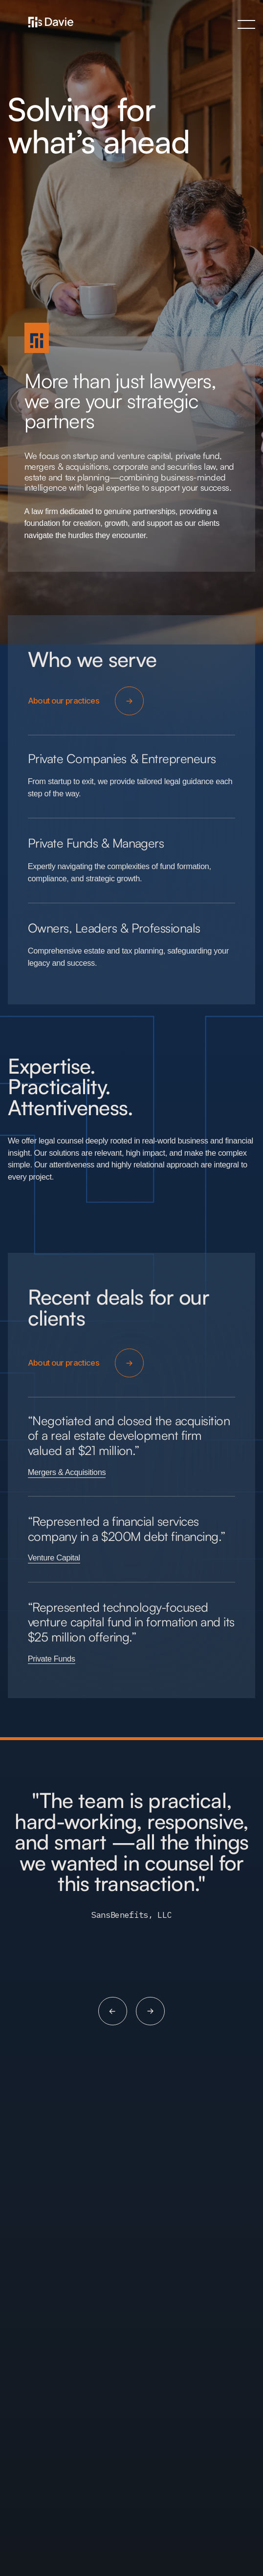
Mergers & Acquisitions (67, 1472)
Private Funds (51, 1659)
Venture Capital (54, 1558)
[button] (246, 24)
